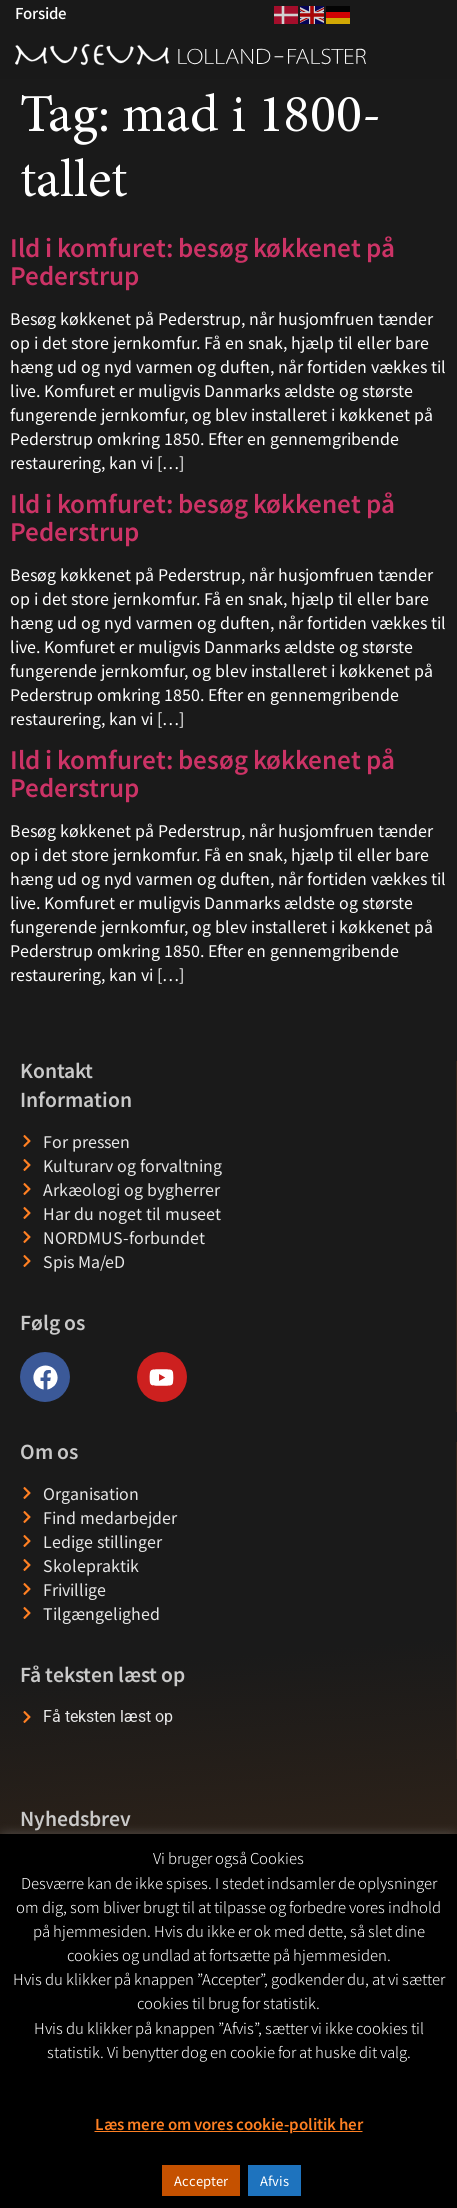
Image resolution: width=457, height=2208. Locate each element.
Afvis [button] (274, 2180)
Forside (40, 12)
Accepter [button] (201, 2180)
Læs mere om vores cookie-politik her (229, 2123)
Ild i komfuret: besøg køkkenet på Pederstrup (202, 261)
